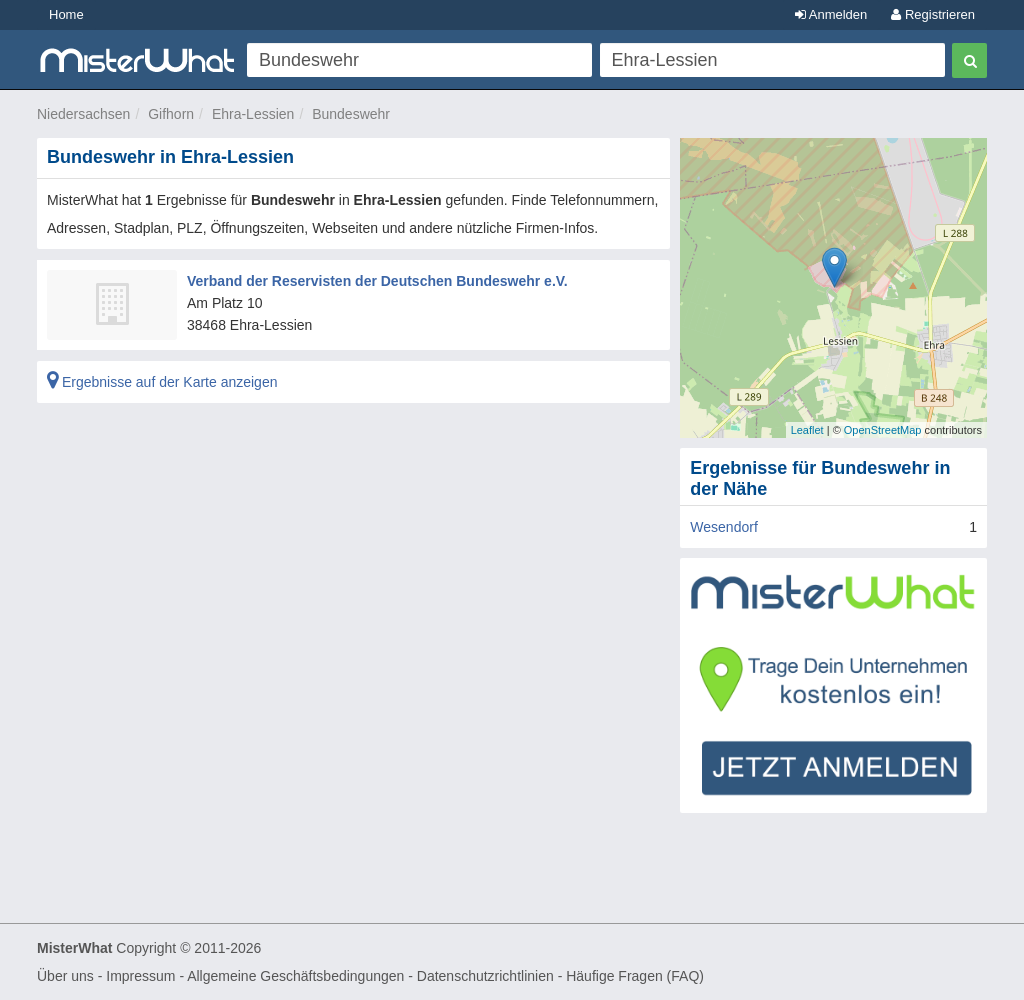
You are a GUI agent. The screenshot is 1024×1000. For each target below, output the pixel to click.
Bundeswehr (351, 114)
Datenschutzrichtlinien (485, 976)
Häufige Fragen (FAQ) (635, 976)
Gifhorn (171, 114)
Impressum (140, 976)
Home (66, 14)
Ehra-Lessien (253, 114)
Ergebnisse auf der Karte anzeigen (162, 382)
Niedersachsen (83, 114)
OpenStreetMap (883, 430)
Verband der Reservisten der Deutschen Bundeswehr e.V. (377, 281)
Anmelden (831, 14)
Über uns (65, 976)
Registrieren (933, 14)
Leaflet (807, 430)
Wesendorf (723, 527)
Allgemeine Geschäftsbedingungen (295, 976)
